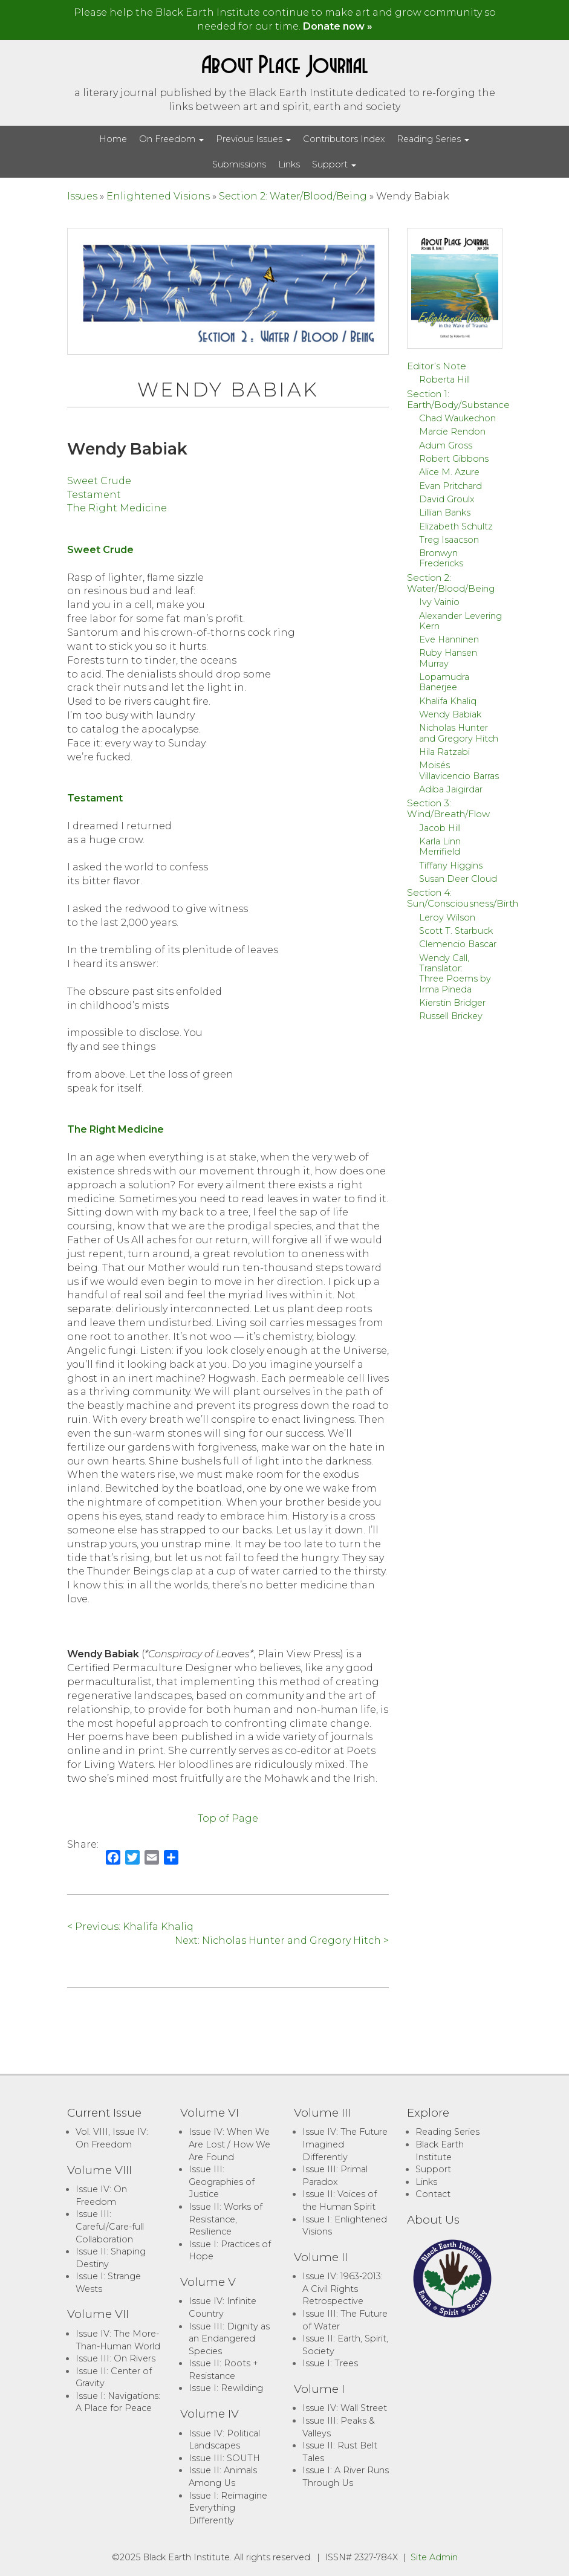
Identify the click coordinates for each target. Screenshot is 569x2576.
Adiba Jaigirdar (451, 789)
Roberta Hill (444, 379)
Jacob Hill (440, 828)
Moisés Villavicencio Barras (459, 770)
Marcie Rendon (452, 431)
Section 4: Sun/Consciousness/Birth (462, 898)
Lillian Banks (444, 512)
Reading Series (433, 139)
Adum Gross (445, 445)
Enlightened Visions (158, 196)
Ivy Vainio (439, 602)
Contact (432, 2194)
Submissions (239, 164)
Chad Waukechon (457, 418)
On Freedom (171, 139)
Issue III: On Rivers (115, 2358)
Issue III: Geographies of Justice (222, 2181)
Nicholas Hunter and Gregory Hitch (458, 732)
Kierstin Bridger (452, 1002)
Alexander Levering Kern (460, 621)
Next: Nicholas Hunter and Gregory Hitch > (282, 1940)
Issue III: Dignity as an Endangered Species (229, 2339)
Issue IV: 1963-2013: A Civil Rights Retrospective (342, 2288)
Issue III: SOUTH (224, 2458)
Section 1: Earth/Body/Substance (458, 399)
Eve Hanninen (449, 639)
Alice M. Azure (449, 472)
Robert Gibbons (454, 458)
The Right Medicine (117, 508)
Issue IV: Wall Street (344, 2408)
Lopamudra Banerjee (444, 682)
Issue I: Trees (330, 2363)
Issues (82, 196)
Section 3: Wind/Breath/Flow (448, 808)
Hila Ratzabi (444, 751)
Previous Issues (253, 139)
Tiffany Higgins (451, 865)
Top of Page (228, 1818)
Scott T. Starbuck (456, 930)
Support (334, 164)
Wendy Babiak (450, 714)
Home (113, 139)
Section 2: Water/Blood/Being (293, 196)
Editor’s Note (436, 366)
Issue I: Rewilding (226, 2388)
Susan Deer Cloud (458, 878)
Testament (94, 494)
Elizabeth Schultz (456, 526)
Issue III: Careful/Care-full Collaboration (110, 2226)
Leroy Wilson (447, 917)
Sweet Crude (99, 481)
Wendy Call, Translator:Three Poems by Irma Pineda (455, 974)
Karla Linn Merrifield (440, 846)
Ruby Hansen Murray (448, 657)
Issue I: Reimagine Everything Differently (228, 2508)
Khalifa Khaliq (447, 701)
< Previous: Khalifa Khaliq (130, 1926)
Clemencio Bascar (457, 944)
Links (289, 164)
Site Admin (434, 2557)
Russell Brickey (451, 1016)
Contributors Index (344, 139)
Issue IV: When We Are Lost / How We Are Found (229, 2144)
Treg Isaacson (449, 539)
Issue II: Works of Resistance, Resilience (225, 2219)
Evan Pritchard (450, 486)
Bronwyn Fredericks (441, 558)
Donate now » (337, 26)
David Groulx (447, 499)
